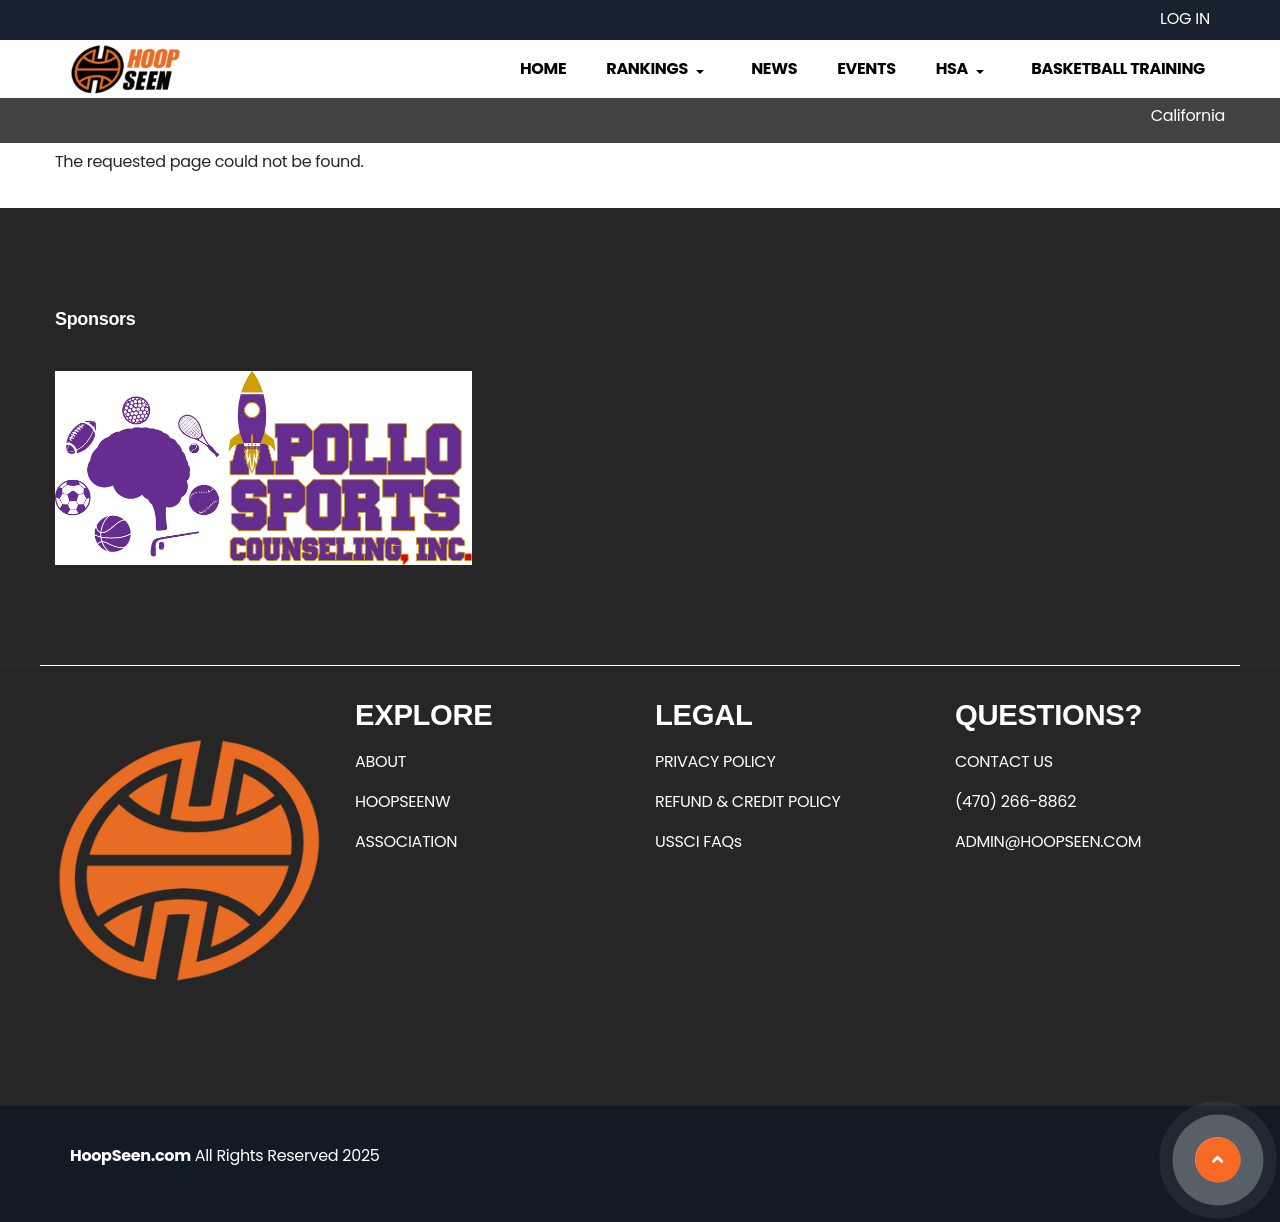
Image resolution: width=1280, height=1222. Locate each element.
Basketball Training (1118, 68)
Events (866, 68)
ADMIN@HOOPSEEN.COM (1048, 841)
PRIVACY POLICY (715, 761)
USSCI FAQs (698, 841)
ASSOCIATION (406, 841)
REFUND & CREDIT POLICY (748, 801)
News (774, 68)
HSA (962, 68)
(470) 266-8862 (1015, 801)
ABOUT (380, 761)
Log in (1185, 18)
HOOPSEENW (402, 801)
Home (543, 68)
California (1188, 115)
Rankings (656, 68)
